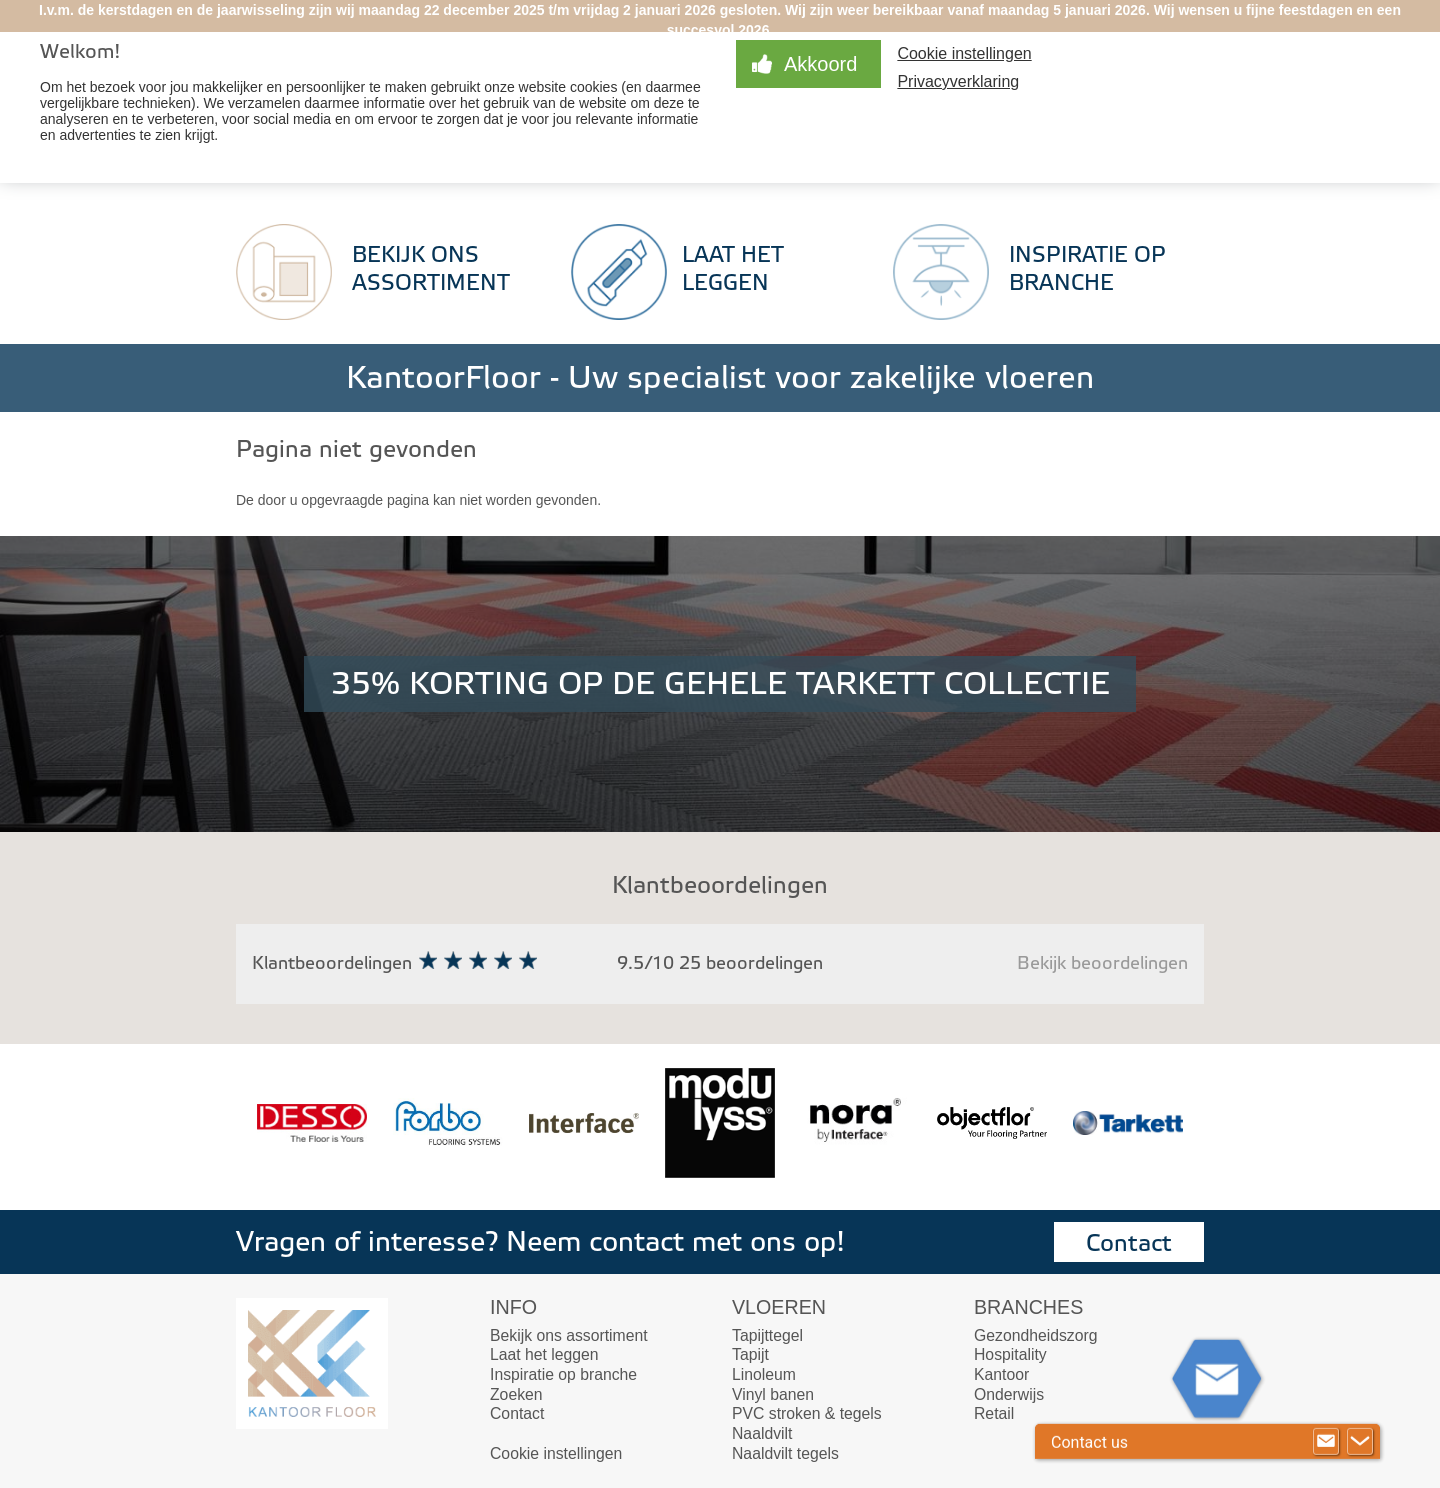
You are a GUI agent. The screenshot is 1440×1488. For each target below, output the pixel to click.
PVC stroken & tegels (807, 1413)
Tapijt (750, 1354)
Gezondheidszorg (1035, 1335)
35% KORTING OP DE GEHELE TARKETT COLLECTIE (720, 684)
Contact (1129, 1243)
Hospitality (1010, 1354)
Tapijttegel (767, 1335)
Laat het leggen (544, 1354)
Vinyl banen (773, 1394)
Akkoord (820, 64)
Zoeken (516, 1394)
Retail (994, 1413)
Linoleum (764, 1374)
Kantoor (1001, 1374)
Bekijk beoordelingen (1102, 963)
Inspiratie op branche (563, 1374)
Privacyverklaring (958, 81)
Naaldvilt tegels (785, 1453)
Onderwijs (1009, 1394)
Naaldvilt (762, 1433)
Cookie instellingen (964, 53)
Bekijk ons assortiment (569, 1335)
